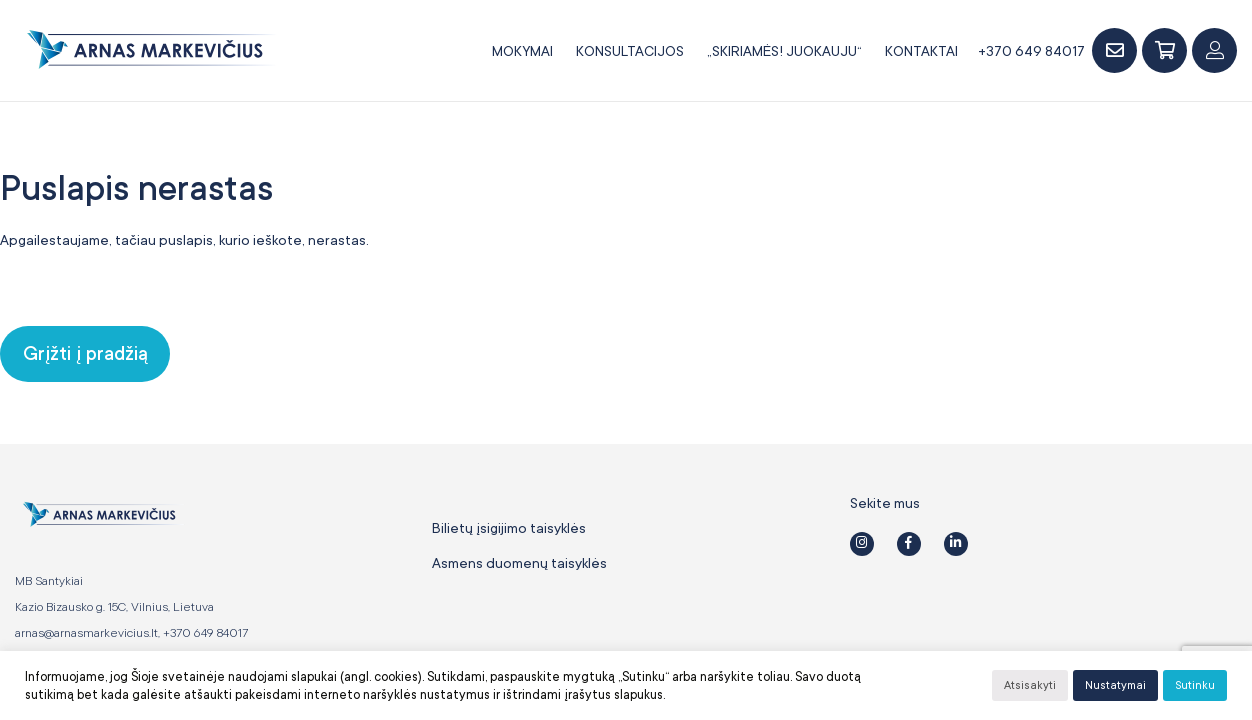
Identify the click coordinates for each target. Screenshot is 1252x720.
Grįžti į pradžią (85, 354)
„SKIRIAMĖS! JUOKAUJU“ (784, 51)
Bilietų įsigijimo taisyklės (509, 528)
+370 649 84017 (1031, 51)
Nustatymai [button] (1115, 685)
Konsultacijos (630, 51)
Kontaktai (921, 51)
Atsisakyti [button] (1030, 685)
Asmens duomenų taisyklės (519, 563)
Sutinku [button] (1195, 685)
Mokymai (522, 51)
